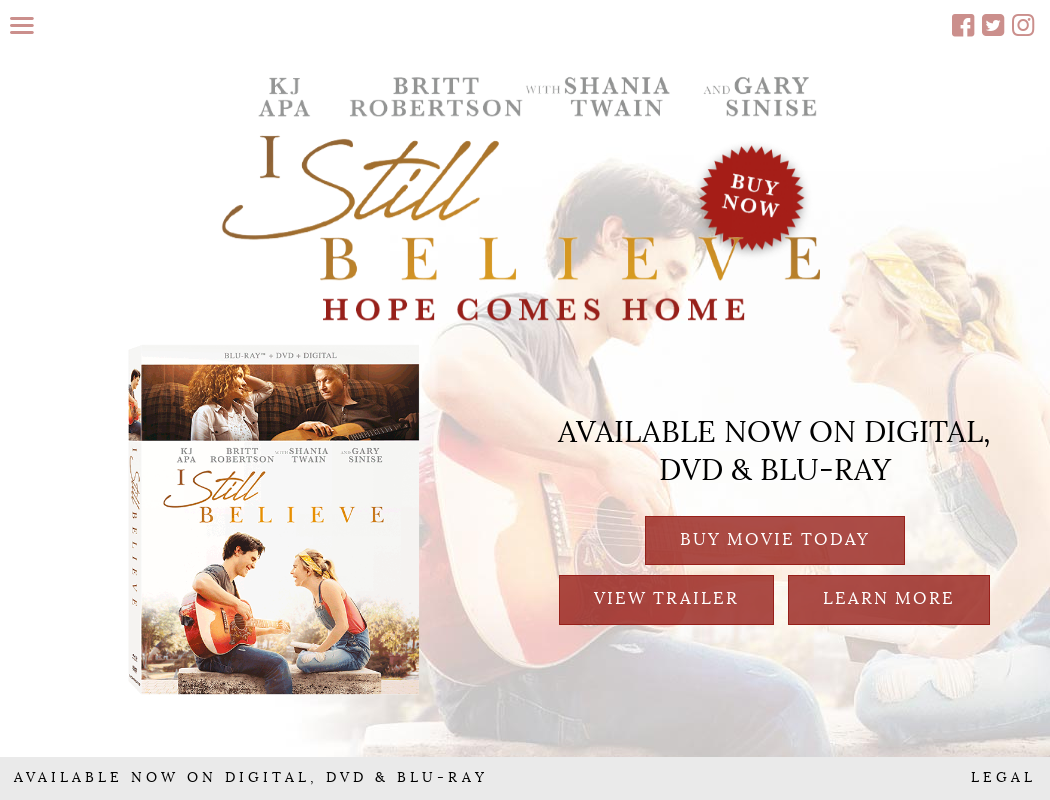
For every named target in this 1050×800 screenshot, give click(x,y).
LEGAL (1003, 778)
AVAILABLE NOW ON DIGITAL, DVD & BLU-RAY (251, 778)
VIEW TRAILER (666, 598)
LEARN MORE (889, 598)
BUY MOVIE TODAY (775, 539)
